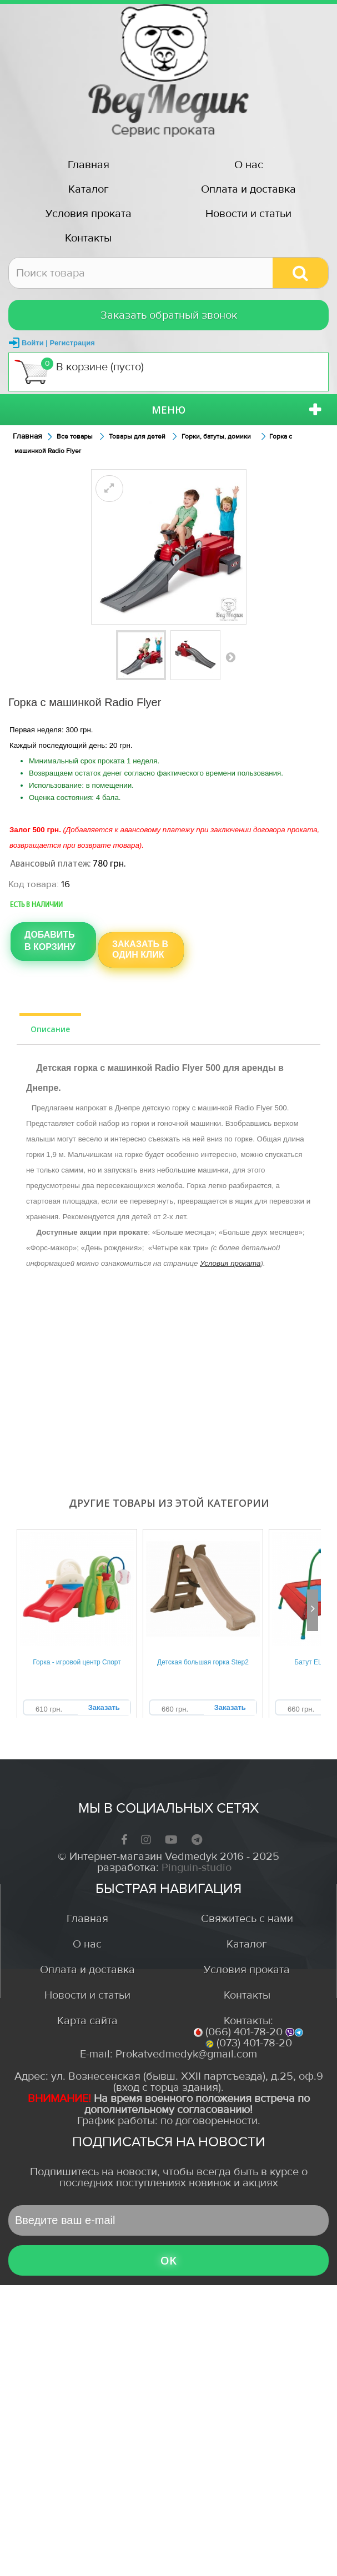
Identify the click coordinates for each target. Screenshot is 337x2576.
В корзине (79, 371)
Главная (88, 165)
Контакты (88, 238)
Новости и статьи (248, 213)
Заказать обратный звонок (168, 315)
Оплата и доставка (248, 189)
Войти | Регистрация (58, 343)
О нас (248, 165)
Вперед (230, 656)
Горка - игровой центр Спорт (77, 1662)
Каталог (88, 189)
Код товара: (33, 884)
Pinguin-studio (197, 1867)
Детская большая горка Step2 (203, 1662)
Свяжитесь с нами (247, 1918)
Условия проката (89, 213)
